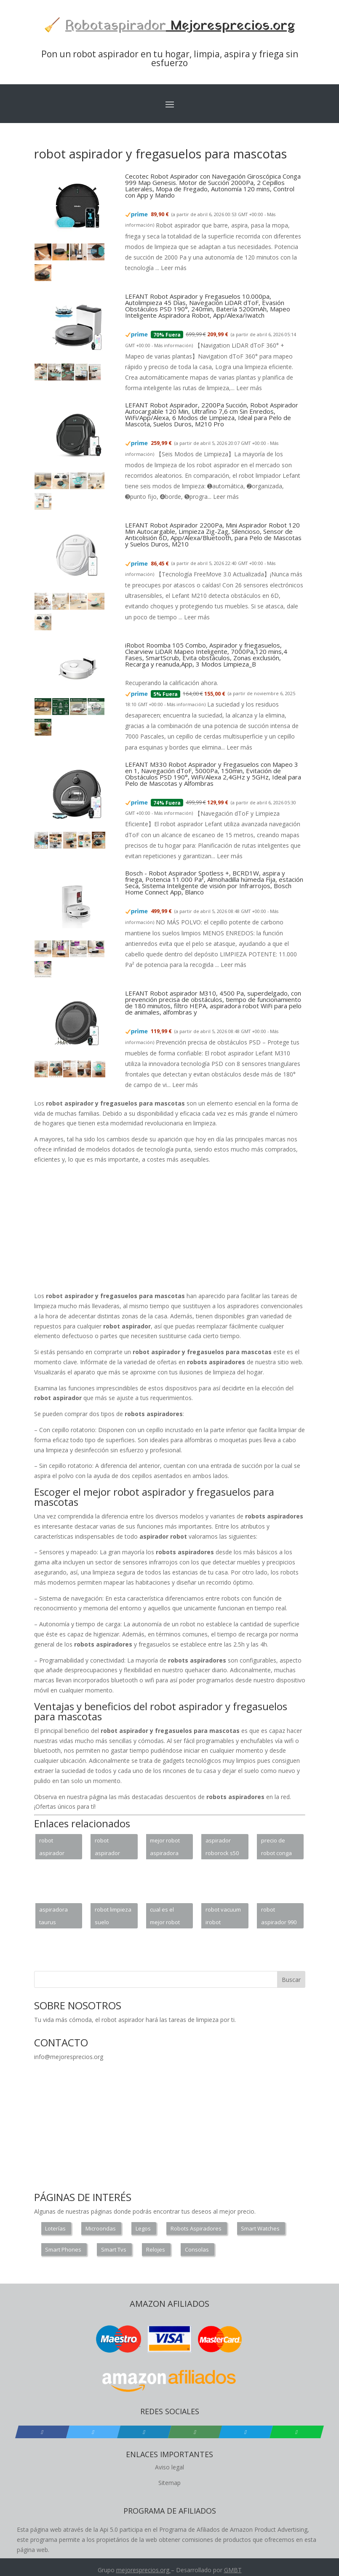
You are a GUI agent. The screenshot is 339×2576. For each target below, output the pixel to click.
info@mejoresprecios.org (68, 2057)
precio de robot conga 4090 (276, 1848)
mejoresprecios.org (142, 2570)
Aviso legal (169, 2467)
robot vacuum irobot (223, 1916)
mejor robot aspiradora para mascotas (165, 1848)
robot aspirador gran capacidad (108, 1848)
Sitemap (169, 2483)
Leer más (174, 268)
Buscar (291, 1980)
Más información (173, 345)
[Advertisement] (187, 1229)
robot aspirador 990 (278, 1916)
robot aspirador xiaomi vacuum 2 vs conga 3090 (55, 1848)
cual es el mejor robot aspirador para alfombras (165, 1917)
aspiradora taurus (53, 1916)
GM (229, 2570)
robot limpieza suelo (113, 1916)
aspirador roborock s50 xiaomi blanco (223, 1848)
